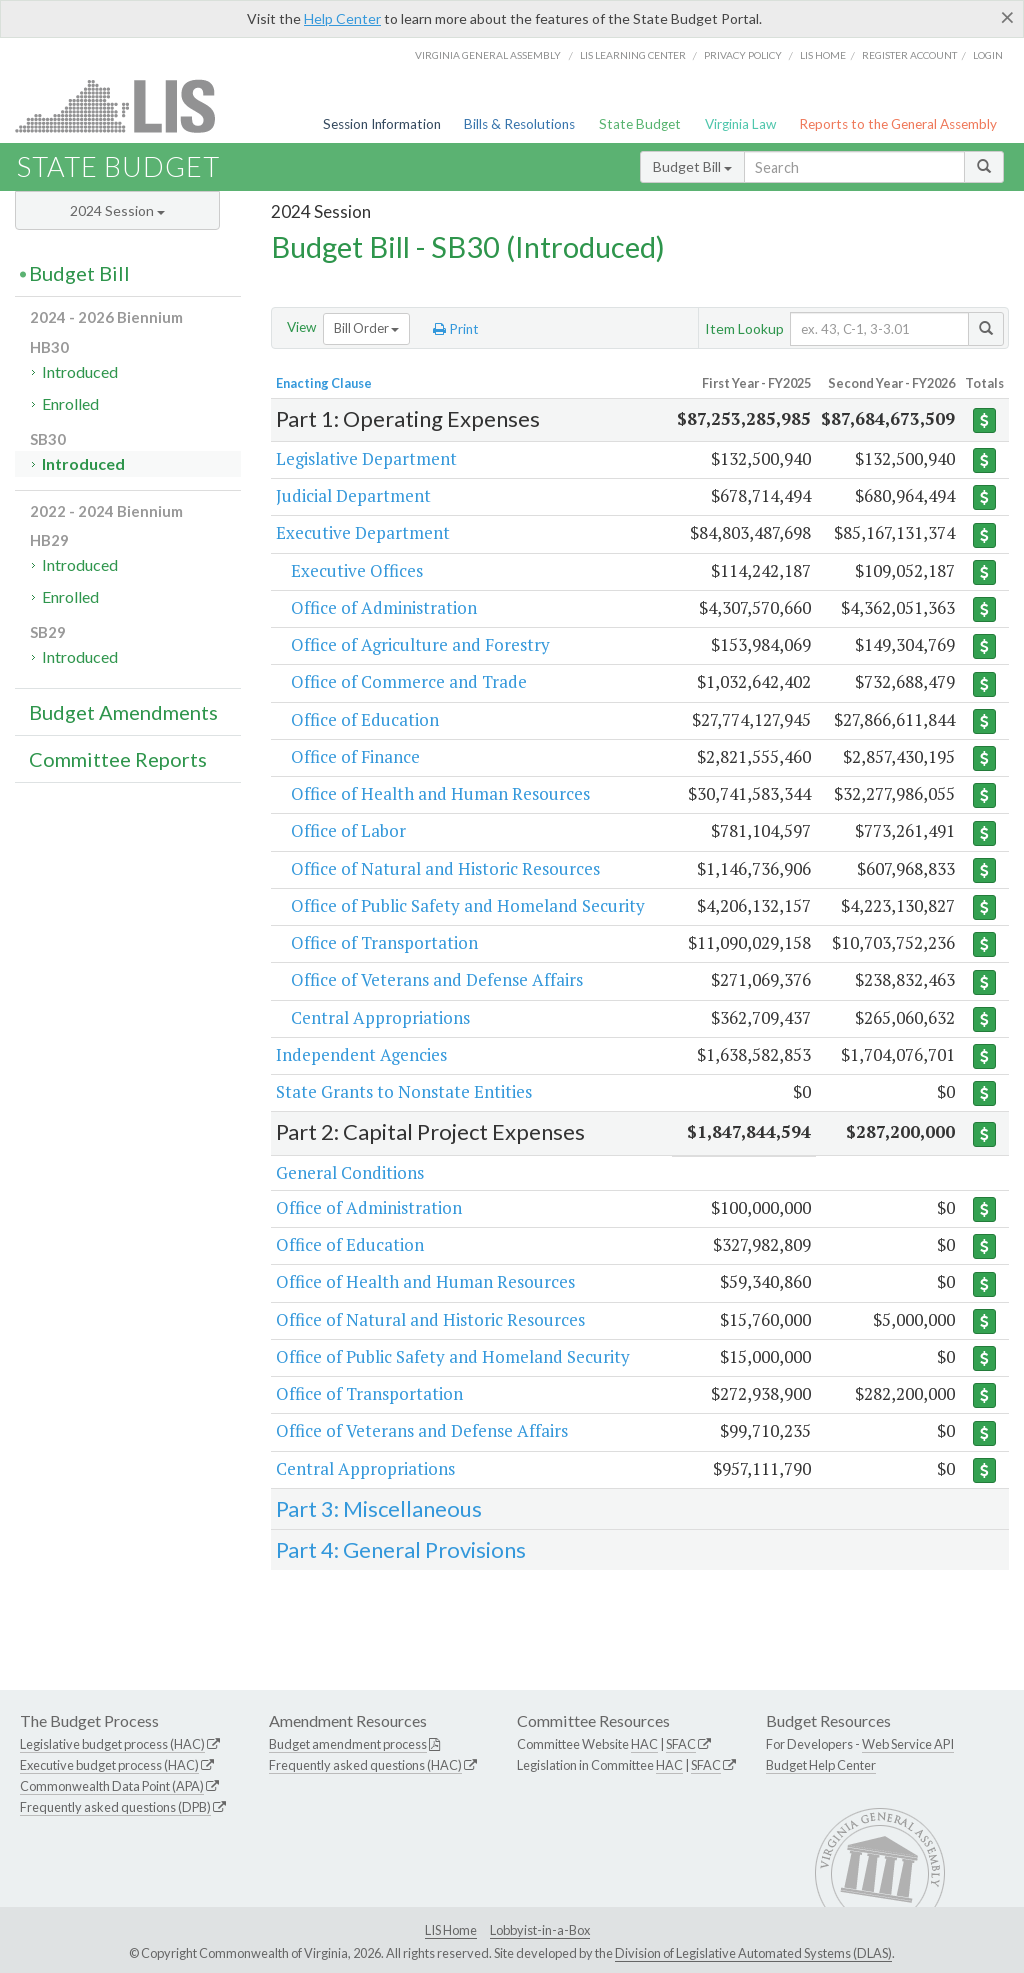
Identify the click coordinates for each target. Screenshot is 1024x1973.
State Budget (640, 124)
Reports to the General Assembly (898, 124)
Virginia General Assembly (488, 55)
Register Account (909, 55)
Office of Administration (384, 607)
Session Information (382, 124)
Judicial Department (353, 495)
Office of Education (365, 719)
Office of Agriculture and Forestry (420, 644)
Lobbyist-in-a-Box (540, 1930)
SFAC (681, 1744)
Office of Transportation (384, 942)
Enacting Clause (324, 383)
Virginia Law (740, 124)
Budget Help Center (821, 1765)
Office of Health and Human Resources (440, 793)
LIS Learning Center (633, 55)
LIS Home (451, 1930)
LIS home (823, 55)
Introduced (80, 371)
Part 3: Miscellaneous (379, 1508)
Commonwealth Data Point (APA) (112, 1786)
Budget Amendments (123, 712)
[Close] (1007, 17)
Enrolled (70, 403)
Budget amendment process (348, 1744)
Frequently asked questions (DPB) (115, 1807)
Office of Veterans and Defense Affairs (437, 979)
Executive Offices (357, 570)
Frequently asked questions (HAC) (365, 1765)
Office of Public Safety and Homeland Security (468, 905)
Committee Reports (118, 759)
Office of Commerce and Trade (409, 681)
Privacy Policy (743, 55)
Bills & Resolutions (519, 124)
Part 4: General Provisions (401, 1549)
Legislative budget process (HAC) (112, 1744)
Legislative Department (366, 458)
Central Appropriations (380, 1017)
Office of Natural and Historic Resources (445, 868)
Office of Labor (348, 830)
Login (988, 55)
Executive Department (363, 532)
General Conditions (350, 1172)
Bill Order (366, 328)
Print (456, 329)
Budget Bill (692, 166)
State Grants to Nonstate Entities (404, 1091)
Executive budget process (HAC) (109, 1765)
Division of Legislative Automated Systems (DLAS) (753, 1953)
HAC (644, 1744)
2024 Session (117, 210)
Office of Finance (355, 756)
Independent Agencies (361, 1054)
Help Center (342, 18)
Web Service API (908, 1744)
